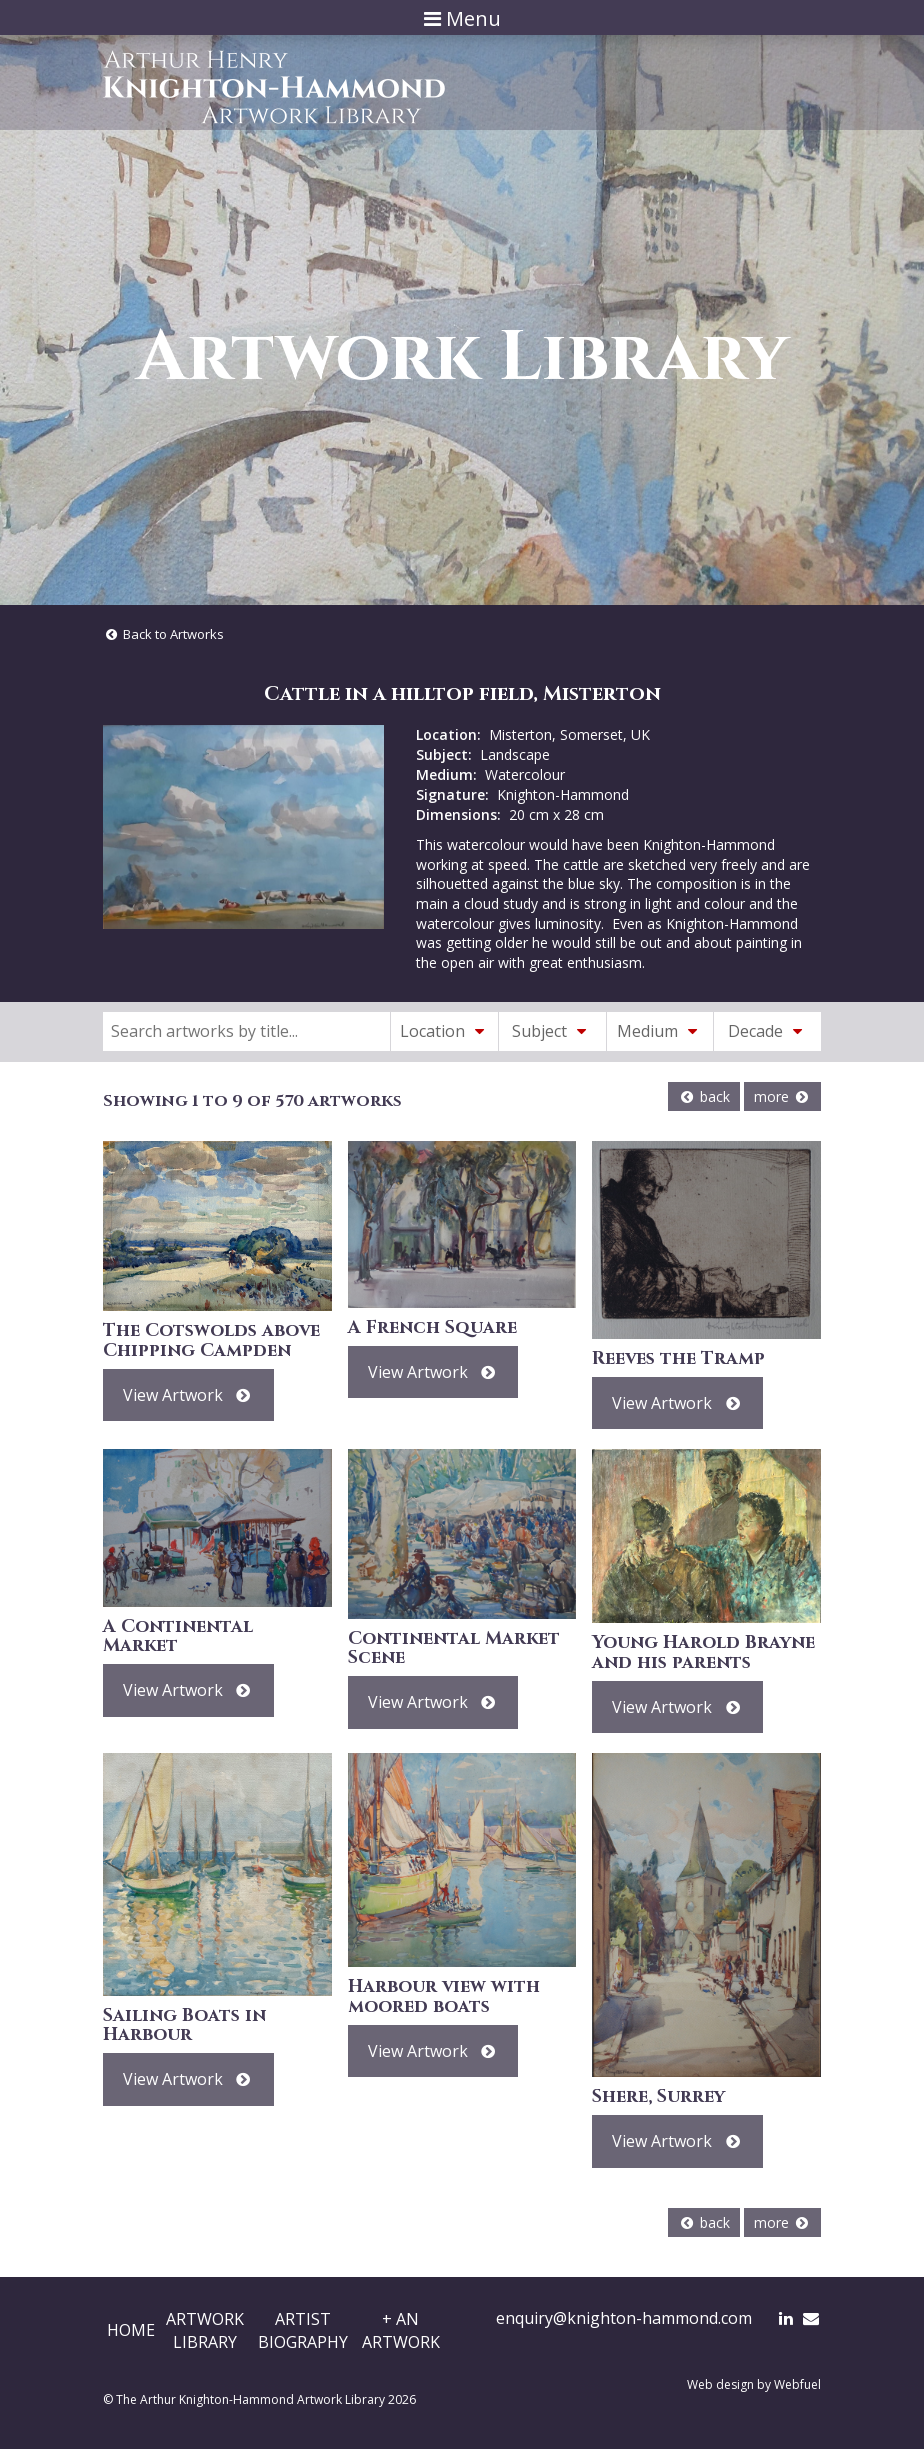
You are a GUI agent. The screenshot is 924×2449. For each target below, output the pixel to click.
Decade (768, 1031)
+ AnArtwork (401, 2330)
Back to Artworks (163, 634)
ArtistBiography (303, 2330)
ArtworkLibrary (205, 2330)
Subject (552, 1031)
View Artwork (188, 1395)
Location (445, 1031)
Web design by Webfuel (754, 2384)
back (704, 1096)
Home (131, 2330)
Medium (660, 1031)
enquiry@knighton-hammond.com (624, 2318)
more (782, 1096)
